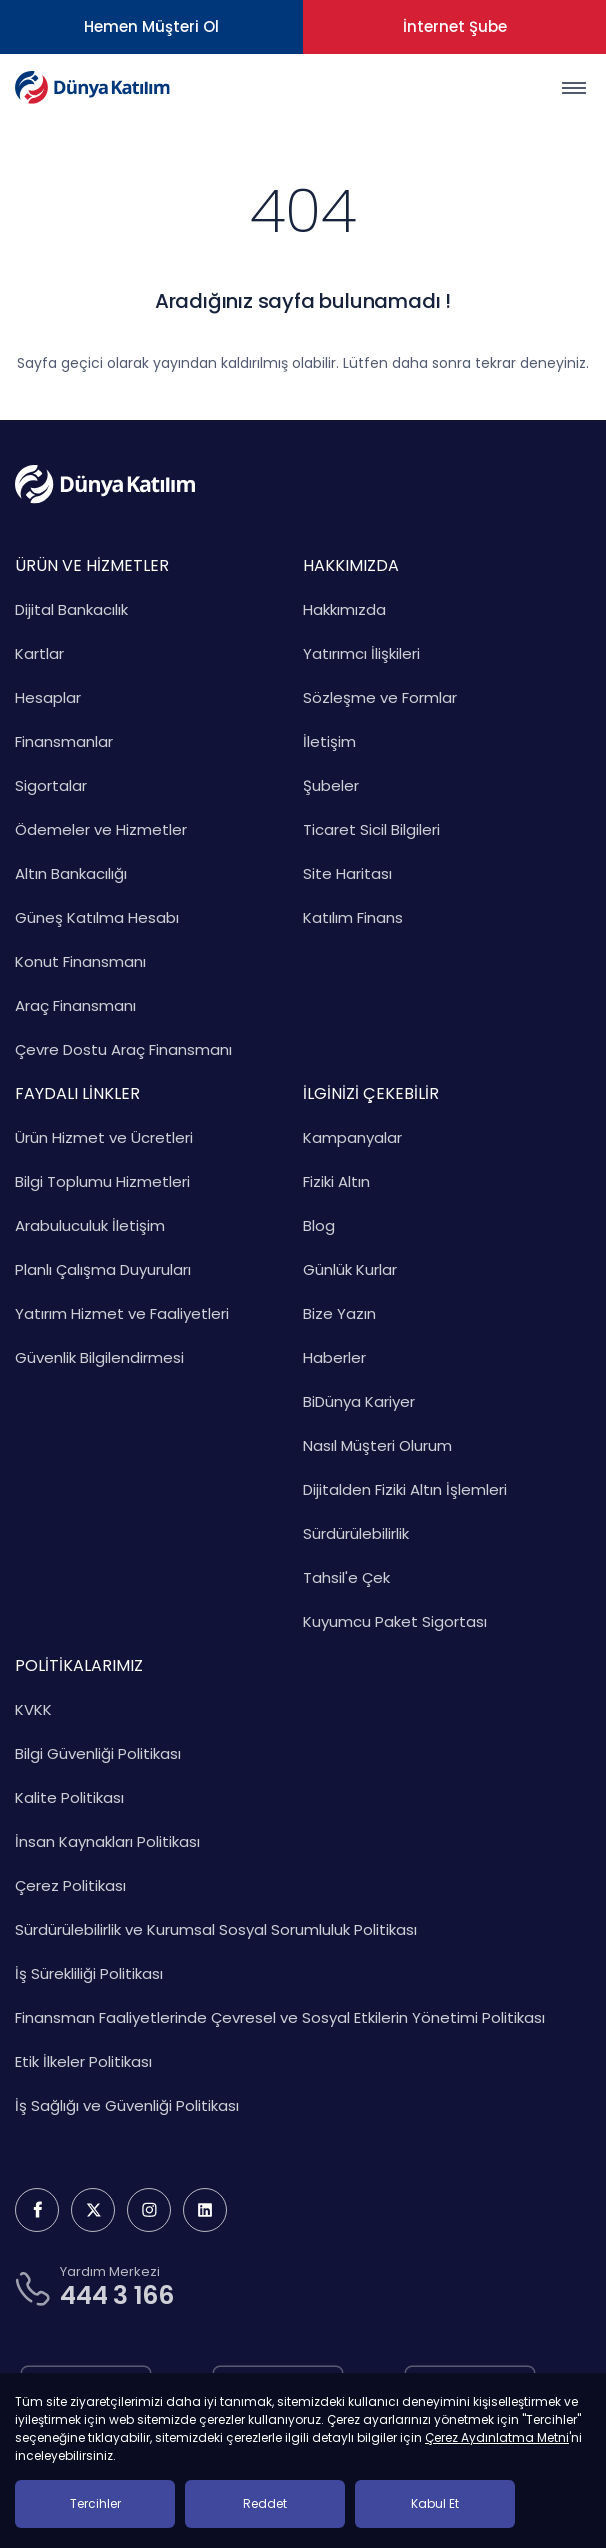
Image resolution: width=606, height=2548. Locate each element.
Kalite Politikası (69, 1797)
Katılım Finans (353, 917)
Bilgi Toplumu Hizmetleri (102, 1181)
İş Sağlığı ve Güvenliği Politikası (127, 2105)
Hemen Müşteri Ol (151, 26)
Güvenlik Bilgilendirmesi (99, 1357)
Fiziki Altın (336, 1181)
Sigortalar (51, 785)
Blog (319, 1225)
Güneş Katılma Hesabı (97, 917)
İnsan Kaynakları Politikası (107, 1841)
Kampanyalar (352, 1137)
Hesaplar (48, 697)
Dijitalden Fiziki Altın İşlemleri (405, 1489)
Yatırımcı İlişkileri (361, 653)
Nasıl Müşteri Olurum (377, 1445)
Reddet (265, 2503)
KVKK (33, 1709)
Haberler (334, 1357)
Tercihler (95, 2503)
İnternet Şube (455, 26)
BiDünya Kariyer (359, 1401)
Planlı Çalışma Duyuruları (103, 1269)
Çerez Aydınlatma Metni (497, 2437)
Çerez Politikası (70, 1885)
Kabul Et (435, 2503)
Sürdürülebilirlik (356, 1533)
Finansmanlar (64, 741)
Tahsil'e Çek (346, 1577)
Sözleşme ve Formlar (380, 697)
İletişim (329, 741)
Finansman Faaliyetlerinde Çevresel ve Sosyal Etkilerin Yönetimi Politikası (280, 2017)
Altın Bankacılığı (71, 873)
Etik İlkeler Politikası (83, 2061)
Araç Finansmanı (75, 1005)
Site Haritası (347, 873)
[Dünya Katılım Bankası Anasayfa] (92, 87)
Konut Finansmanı (80, 961)
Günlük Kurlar (350, 1269)
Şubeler (331, 785)
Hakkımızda (344, 609)
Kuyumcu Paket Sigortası (395, 1621)
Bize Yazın (339, 1313)
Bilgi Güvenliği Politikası (98, 1753)
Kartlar (39, 653)
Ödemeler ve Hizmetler (101, 829)
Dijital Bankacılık (71, 609)
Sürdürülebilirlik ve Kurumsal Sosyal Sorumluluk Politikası (216, 1929)
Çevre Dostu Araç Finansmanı (123, 1049)
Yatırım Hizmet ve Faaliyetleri (122, 1313)
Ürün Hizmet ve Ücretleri (104, 1137)
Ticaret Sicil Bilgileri (371, 829)
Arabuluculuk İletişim (90, 1225)
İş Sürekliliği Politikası (89, 1973)
